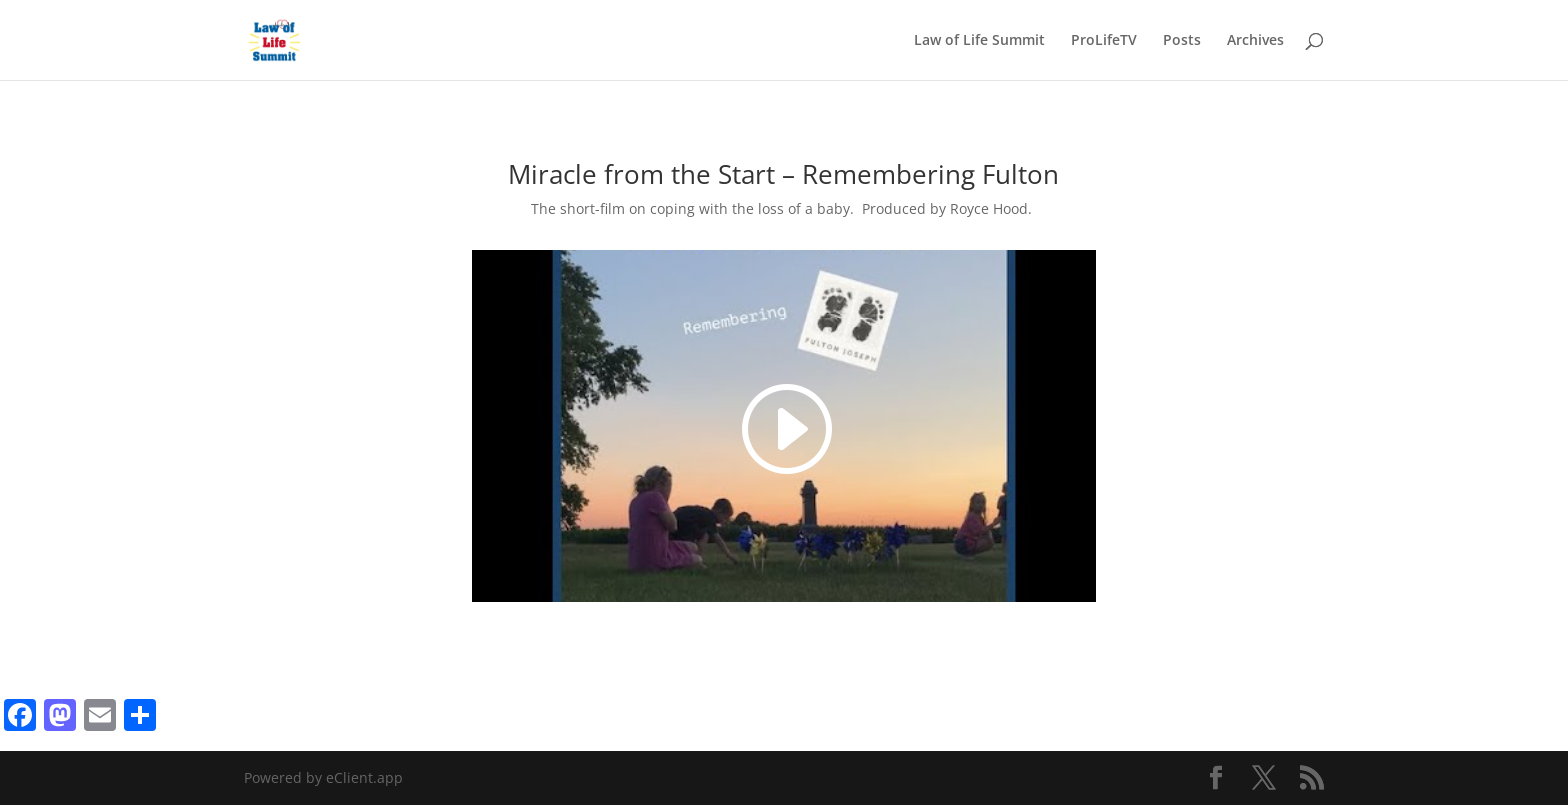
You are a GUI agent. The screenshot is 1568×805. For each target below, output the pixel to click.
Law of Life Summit (979, 41)
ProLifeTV (1104, 41)
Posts (1182, 41)
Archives (1255, 41)
